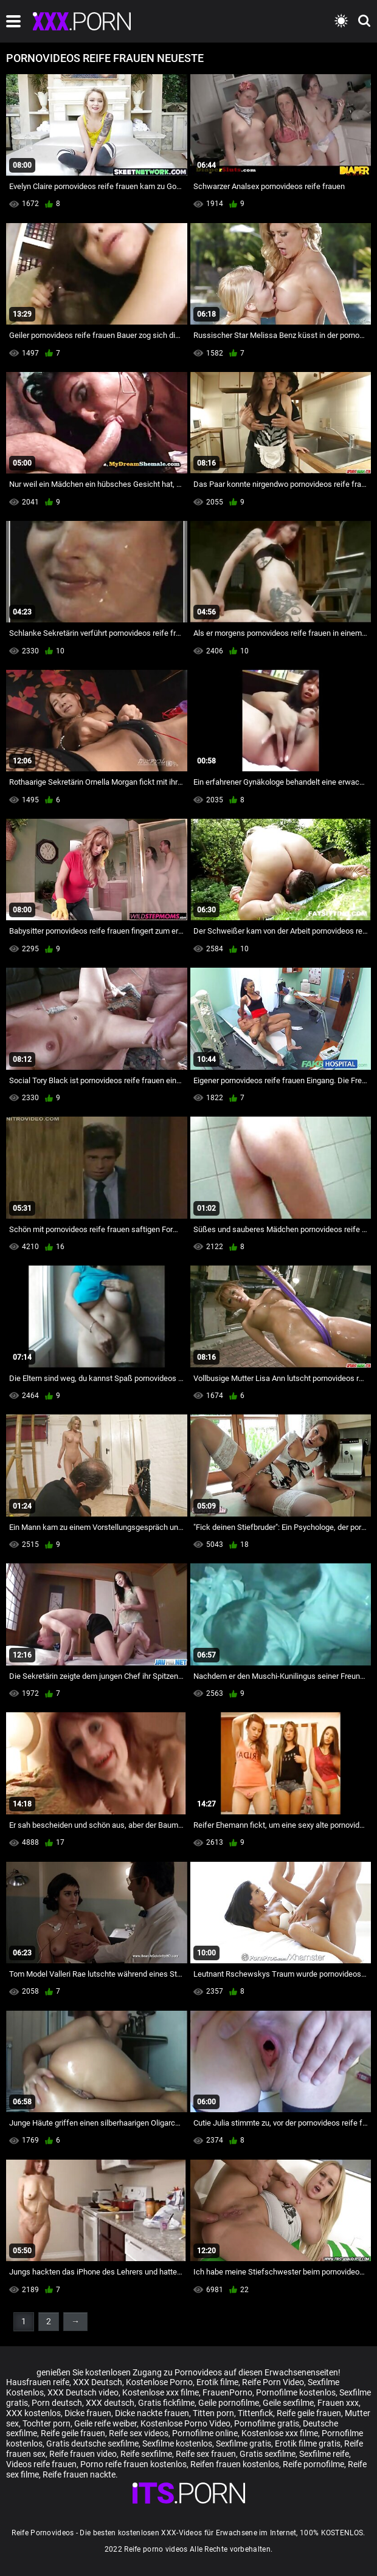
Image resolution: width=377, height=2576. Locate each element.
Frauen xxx (338, 2403)
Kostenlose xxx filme (160, 2392)
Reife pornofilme (313, 2464)
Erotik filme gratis (308, 2443)
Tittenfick (255, 2413)
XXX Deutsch (97, 2382)
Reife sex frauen (206, 2454)
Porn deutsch (57, 2403)
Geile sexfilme (288, 2403)
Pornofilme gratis (266, 2423)
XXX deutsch (110, 2403)
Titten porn (213, 2413)
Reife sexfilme (146, 2454)
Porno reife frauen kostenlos (133, 2464)
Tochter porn (46, 2423)
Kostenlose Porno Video (185, 2423)
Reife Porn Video (273, 2382)
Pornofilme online (205, 2433)
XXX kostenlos (33, 2413)
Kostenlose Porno (159, 2382)
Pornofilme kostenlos (296, 2392)
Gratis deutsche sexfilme (92, 2443)
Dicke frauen (87, 2413)
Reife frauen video (83, 2454)
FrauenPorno (227, 2392)
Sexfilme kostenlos (177, 2443)
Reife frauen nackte (79, 2474)
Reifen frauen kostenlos (234, 2464)
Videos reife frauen (41, 2464)
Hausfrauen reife (37, 2382)
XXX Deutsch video (83, 2392)
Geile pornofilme (228, 2403)
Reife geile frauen (309, 2413)
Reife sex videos (138, 2433)
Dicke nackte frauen (152, 2413)
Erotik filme (217, 2382)
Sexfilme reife (324, 2454)
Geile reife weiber (105, 2423)
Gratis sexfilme (268, 2454)
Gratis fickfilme (166, 2403)
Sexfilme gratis (243, 2443)
